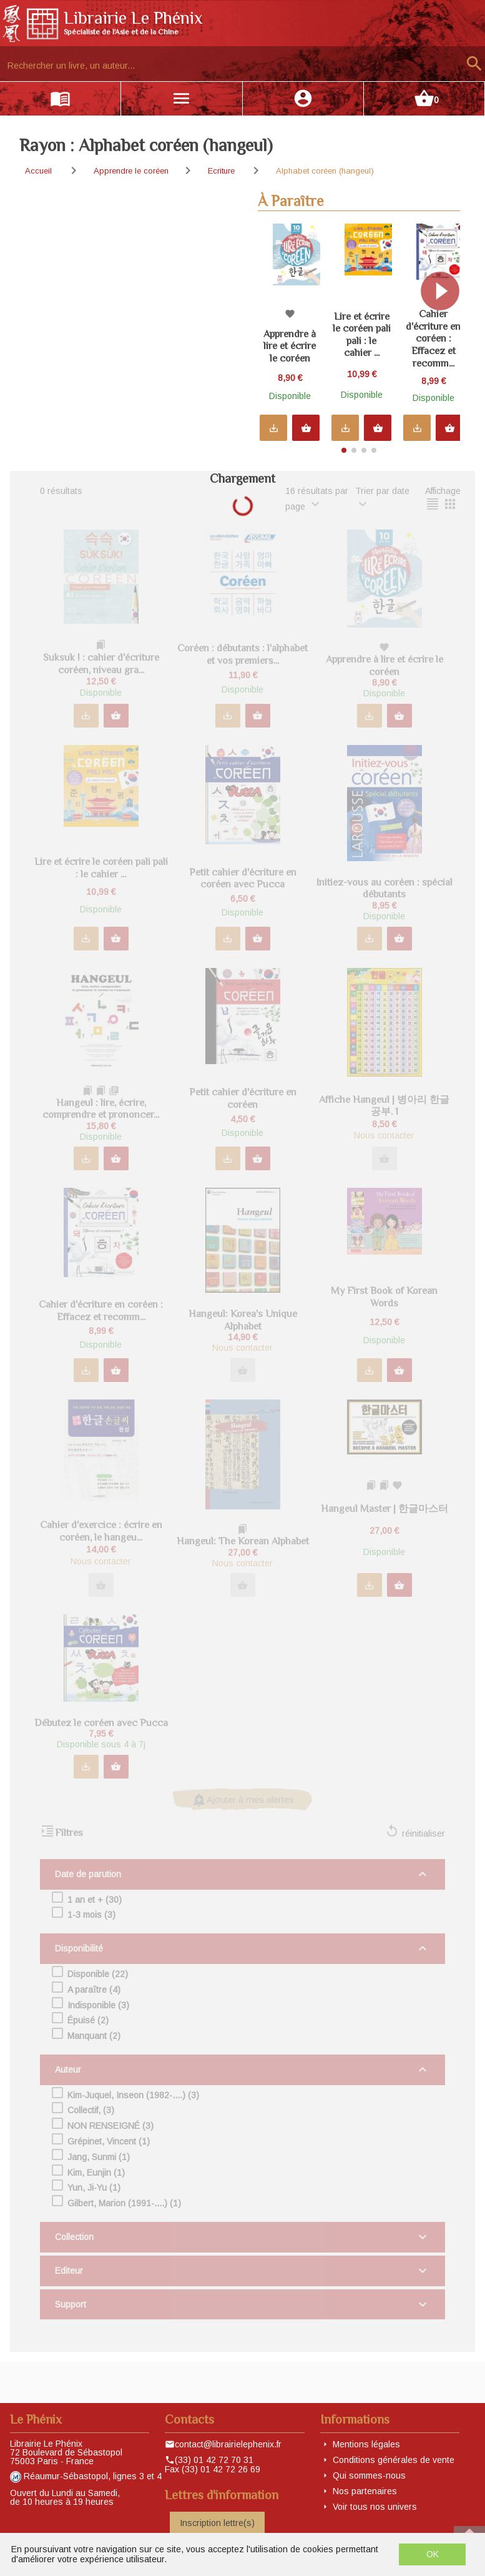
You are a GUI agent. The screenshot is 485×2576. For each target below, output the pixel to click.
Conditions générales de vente (393, 2460)
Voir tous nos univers (375, 2507)
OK (432, 2554)
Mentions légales (366, 2444)
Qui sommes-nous (369, 2475)
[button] (445, 333)
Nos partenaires (365, 2491)
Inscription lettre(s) (217, 2523)
